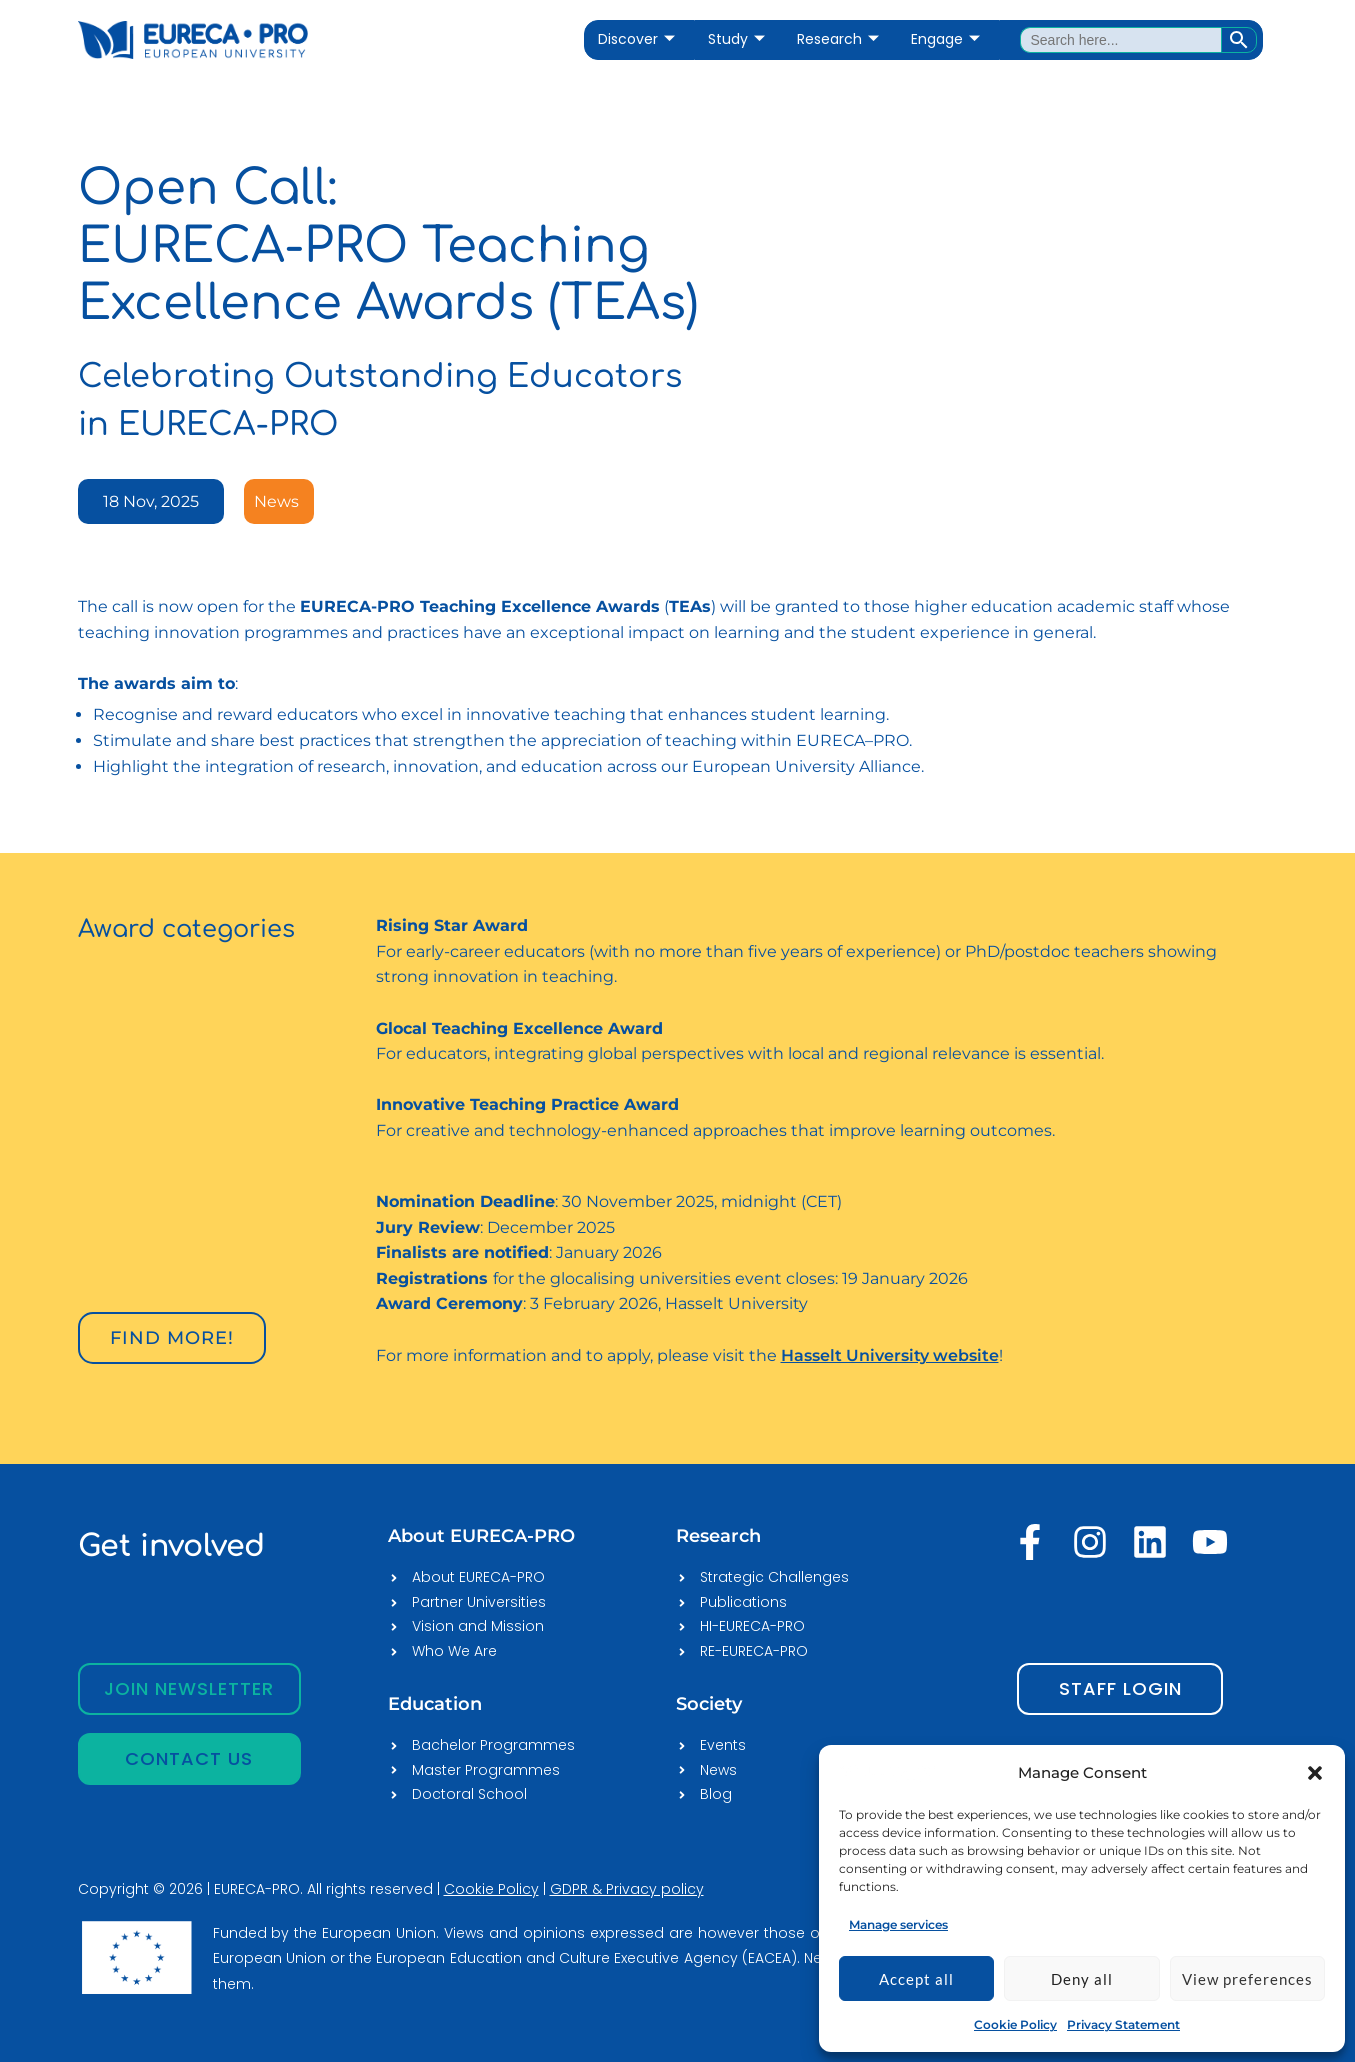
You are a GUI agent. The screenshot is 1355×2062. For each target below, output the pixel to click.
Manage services (898, 1924)
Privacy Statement (1123, 2024)
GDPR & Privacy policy (627, 1889)
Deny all (1082, 1979)
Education (435, 1704)
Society (709, 1704)
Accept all (916, 1979)
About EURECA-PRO (481, 1536)
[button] (1315, 1773)
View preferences (1247, 1979)
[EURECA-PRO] (889, 1772)
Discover (636, 39)
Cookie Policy (1015, 2024)
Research (838, 39)
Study (736, 39)
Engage (945, 39)
